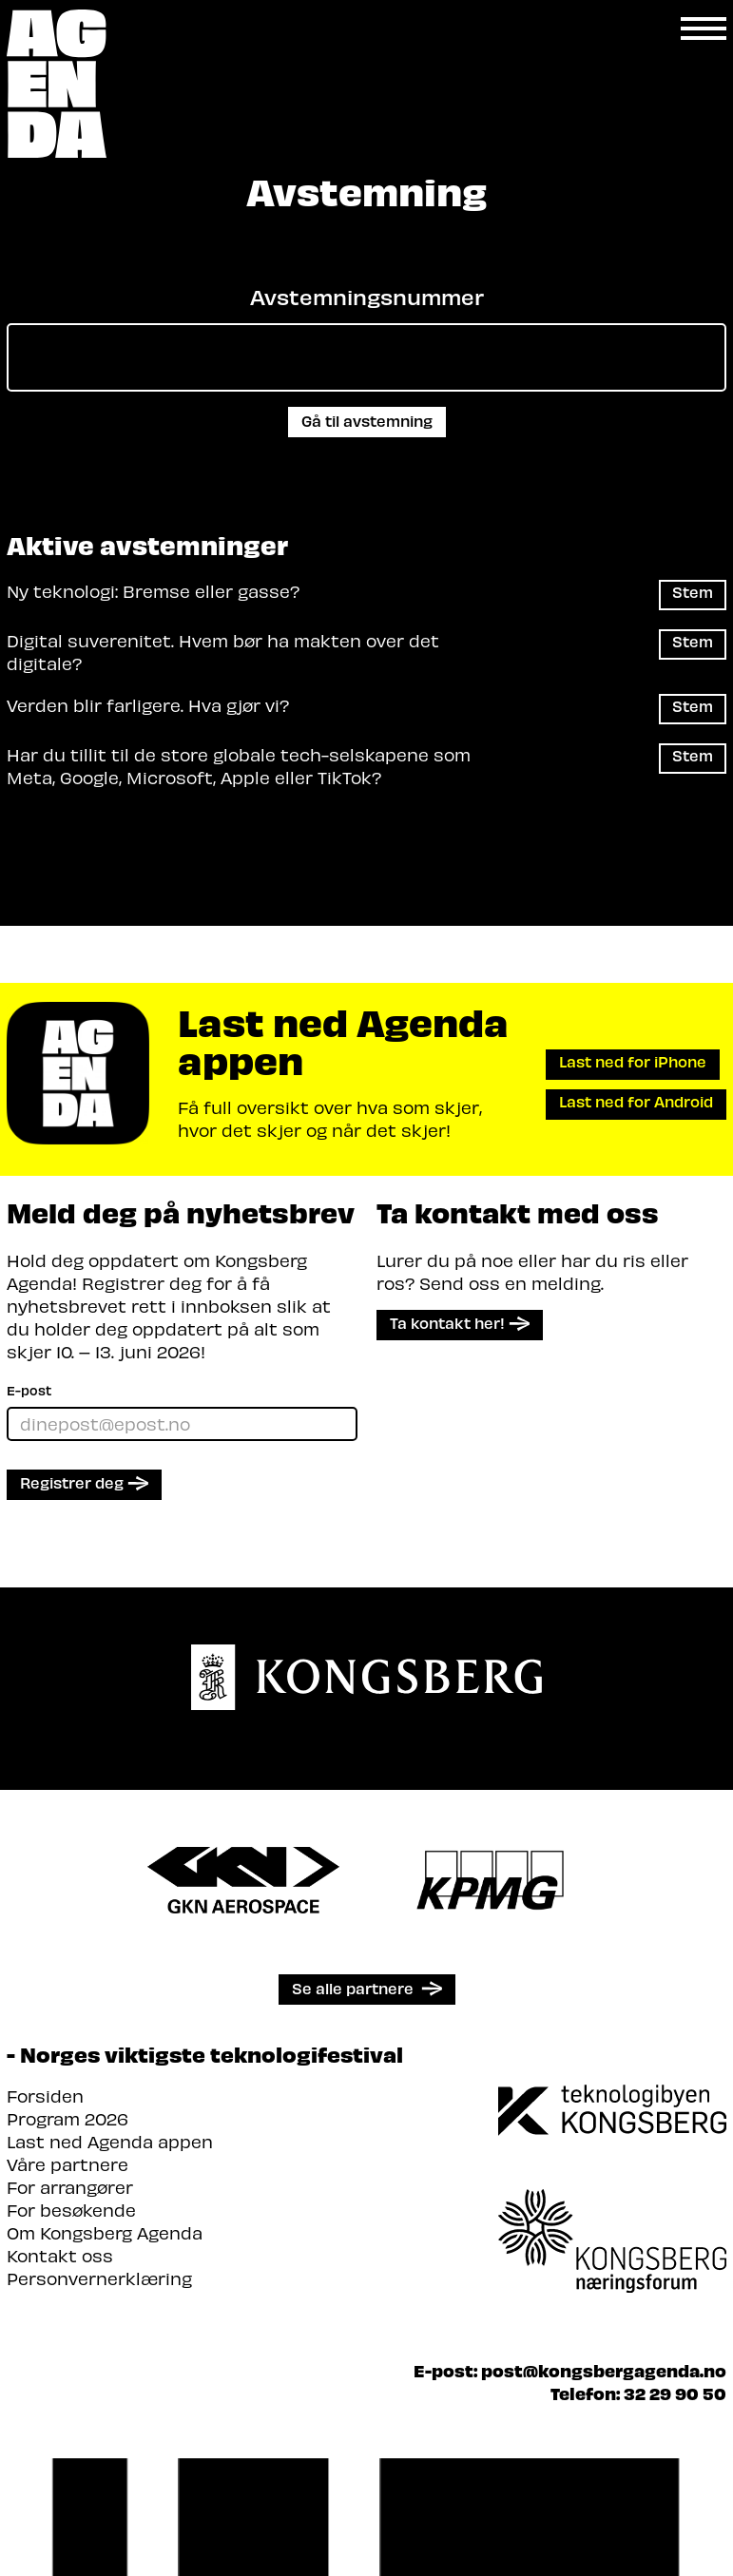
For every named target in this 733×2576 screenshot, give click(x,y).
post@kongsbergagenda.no (603, 2370)
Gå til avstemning (367, 421)
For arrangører (70, 2187)
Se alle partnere (353, 1988)
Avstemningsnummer (367, 296)
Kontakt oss (60, 2255)
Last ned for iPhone (632, 1061)
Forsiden (45, 2095)
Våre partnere (67, 2164)
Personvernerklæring (99, 2278)
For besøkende (71, 2210)
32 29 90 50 (675, 2393)
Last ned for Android (636, 1101)
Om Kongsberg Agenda (105, 2232)
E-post (29, 1390)
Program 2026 (67, 2118)
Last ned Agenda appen (110, 2141)
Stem (692, 592)
